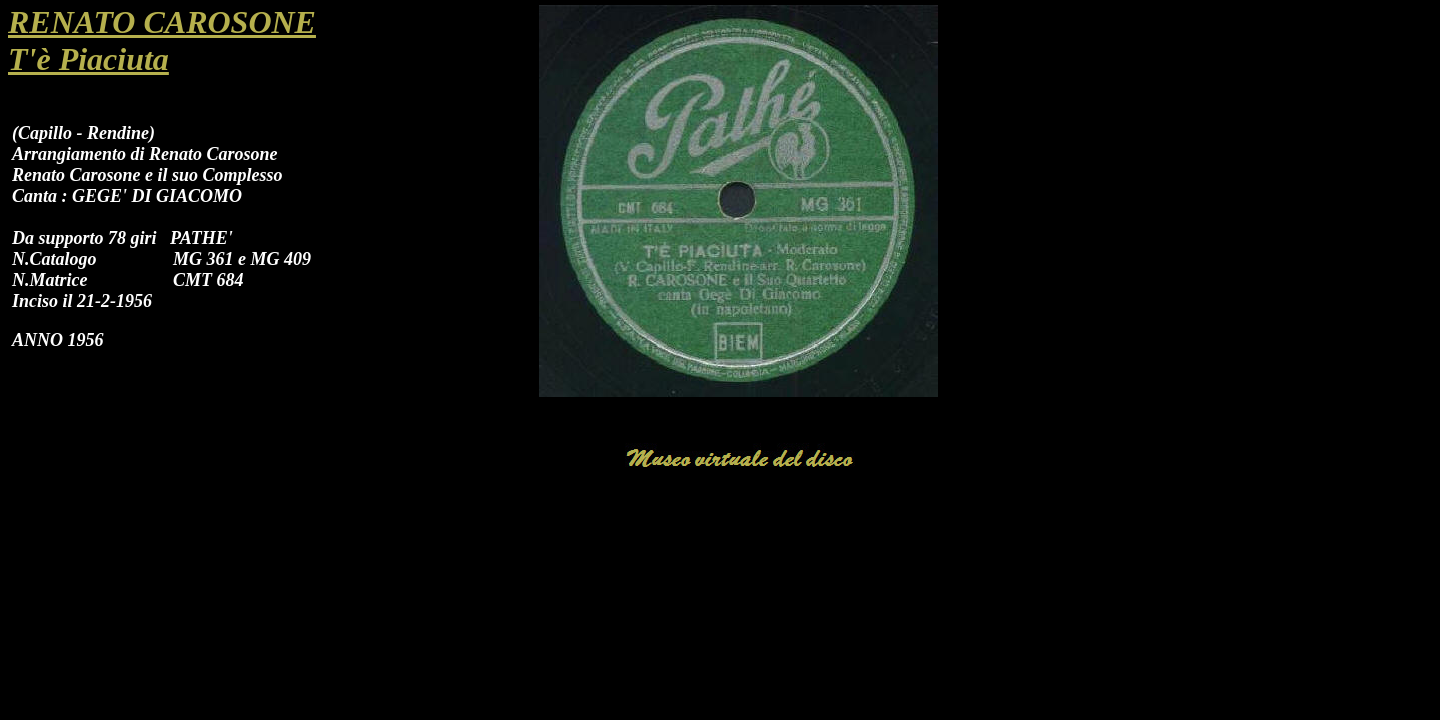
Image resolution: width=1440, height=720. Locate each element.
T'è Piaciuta (88, 59)
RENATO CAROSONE (162, 22)
